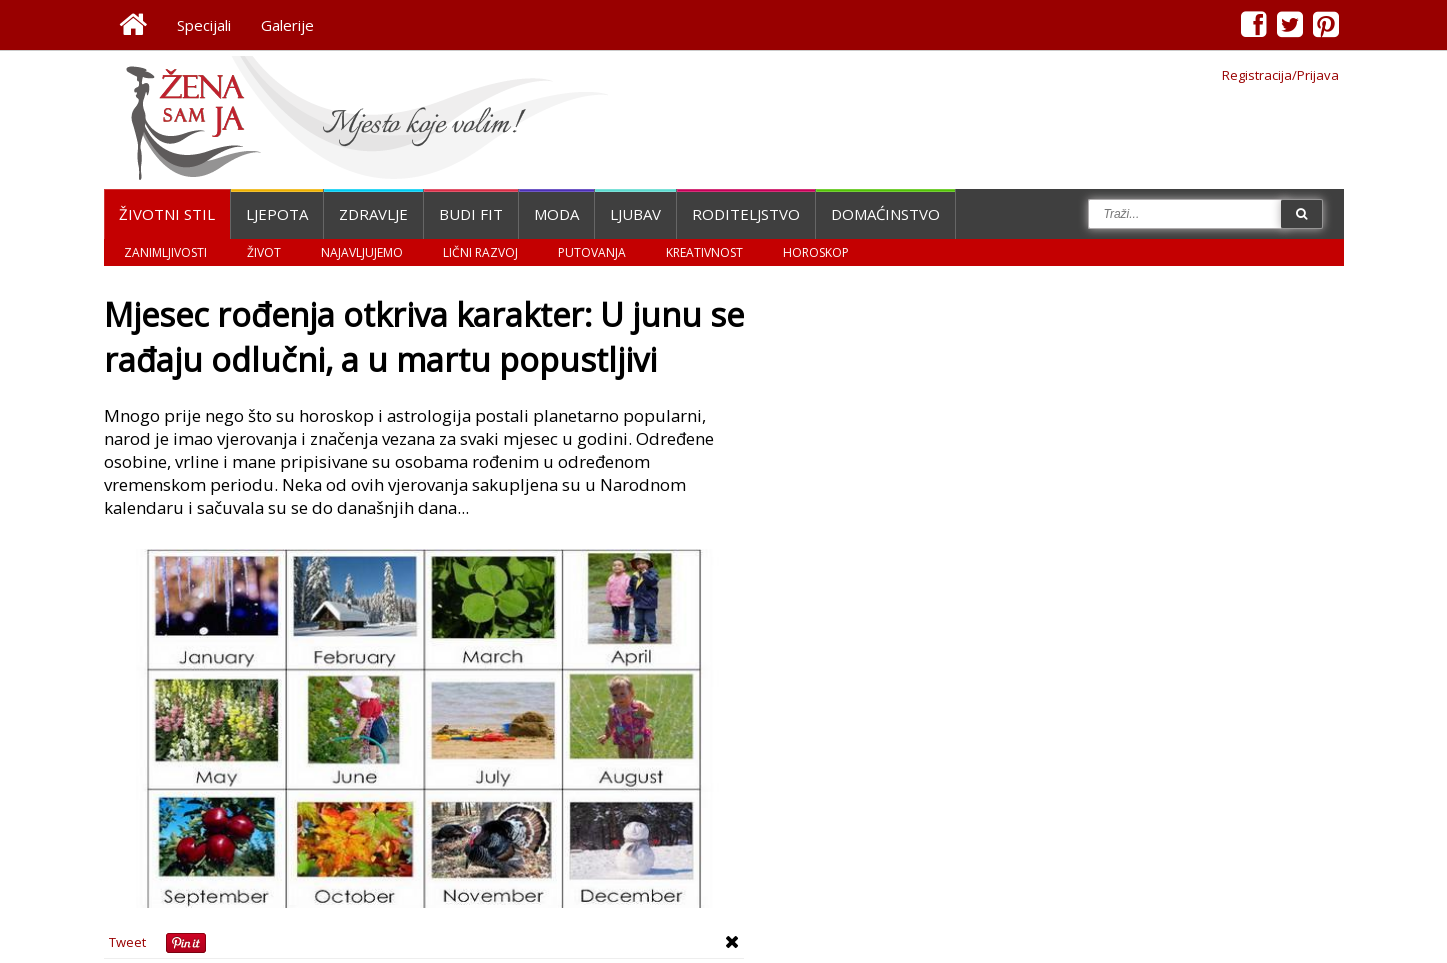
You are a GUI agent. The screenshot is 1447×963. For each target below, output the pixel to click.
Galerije (287, 25)
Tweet (127, 942)
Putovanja (592, 252)
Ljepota (277, 214)
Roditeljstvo (746, 214)
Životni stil (167, 214)
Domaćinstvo (885, 214)
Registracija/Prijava (1280, 75)
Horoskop (816, 252)
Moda (556, 214)
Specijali (204, 25)
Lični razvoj (480, 252)
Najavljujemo (362, 252)
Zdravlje (373, 214)
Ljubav (635, 214)
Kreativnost (704, 252)
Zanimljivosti (165, 252)
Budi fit (471, 214)
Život (264, 252)
